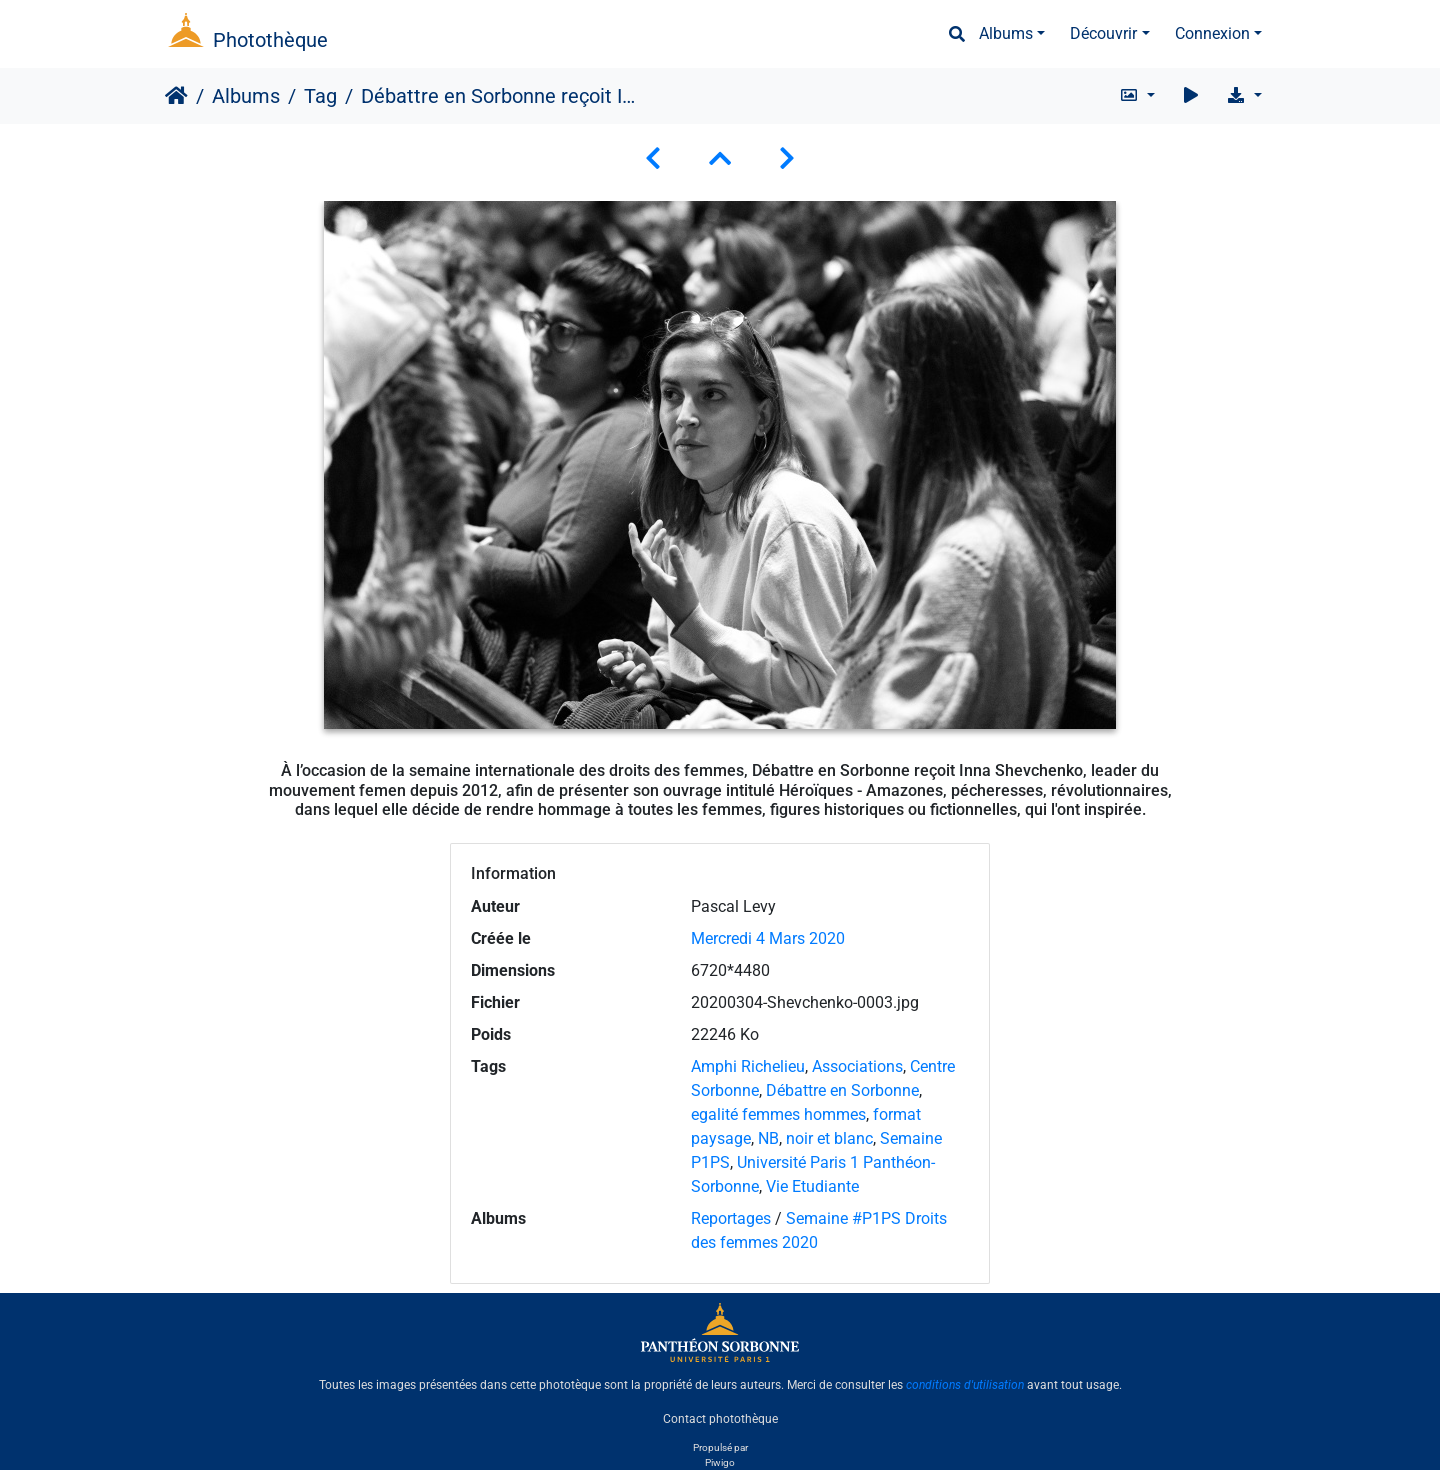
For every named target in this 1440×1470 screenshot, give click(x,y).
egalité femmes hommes (778, 1114)
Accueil (176, 96)
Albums (1006, 33)
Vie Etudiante (812, 1186)
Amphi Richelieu (748, 1066)
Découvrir (1103, 33)
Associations (857, 1066)
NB (768, 1138)
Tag (320, 96)
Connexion (1212, 33)
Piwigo (720, 1462)
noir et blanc (829, 1138)
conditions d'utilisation (965, 1385)
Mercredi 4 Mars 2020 (768, 938)
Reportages (731, 1218)
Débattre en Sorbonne (842, 1090)
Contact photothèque (720, 1419)
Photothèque (270, 40)
